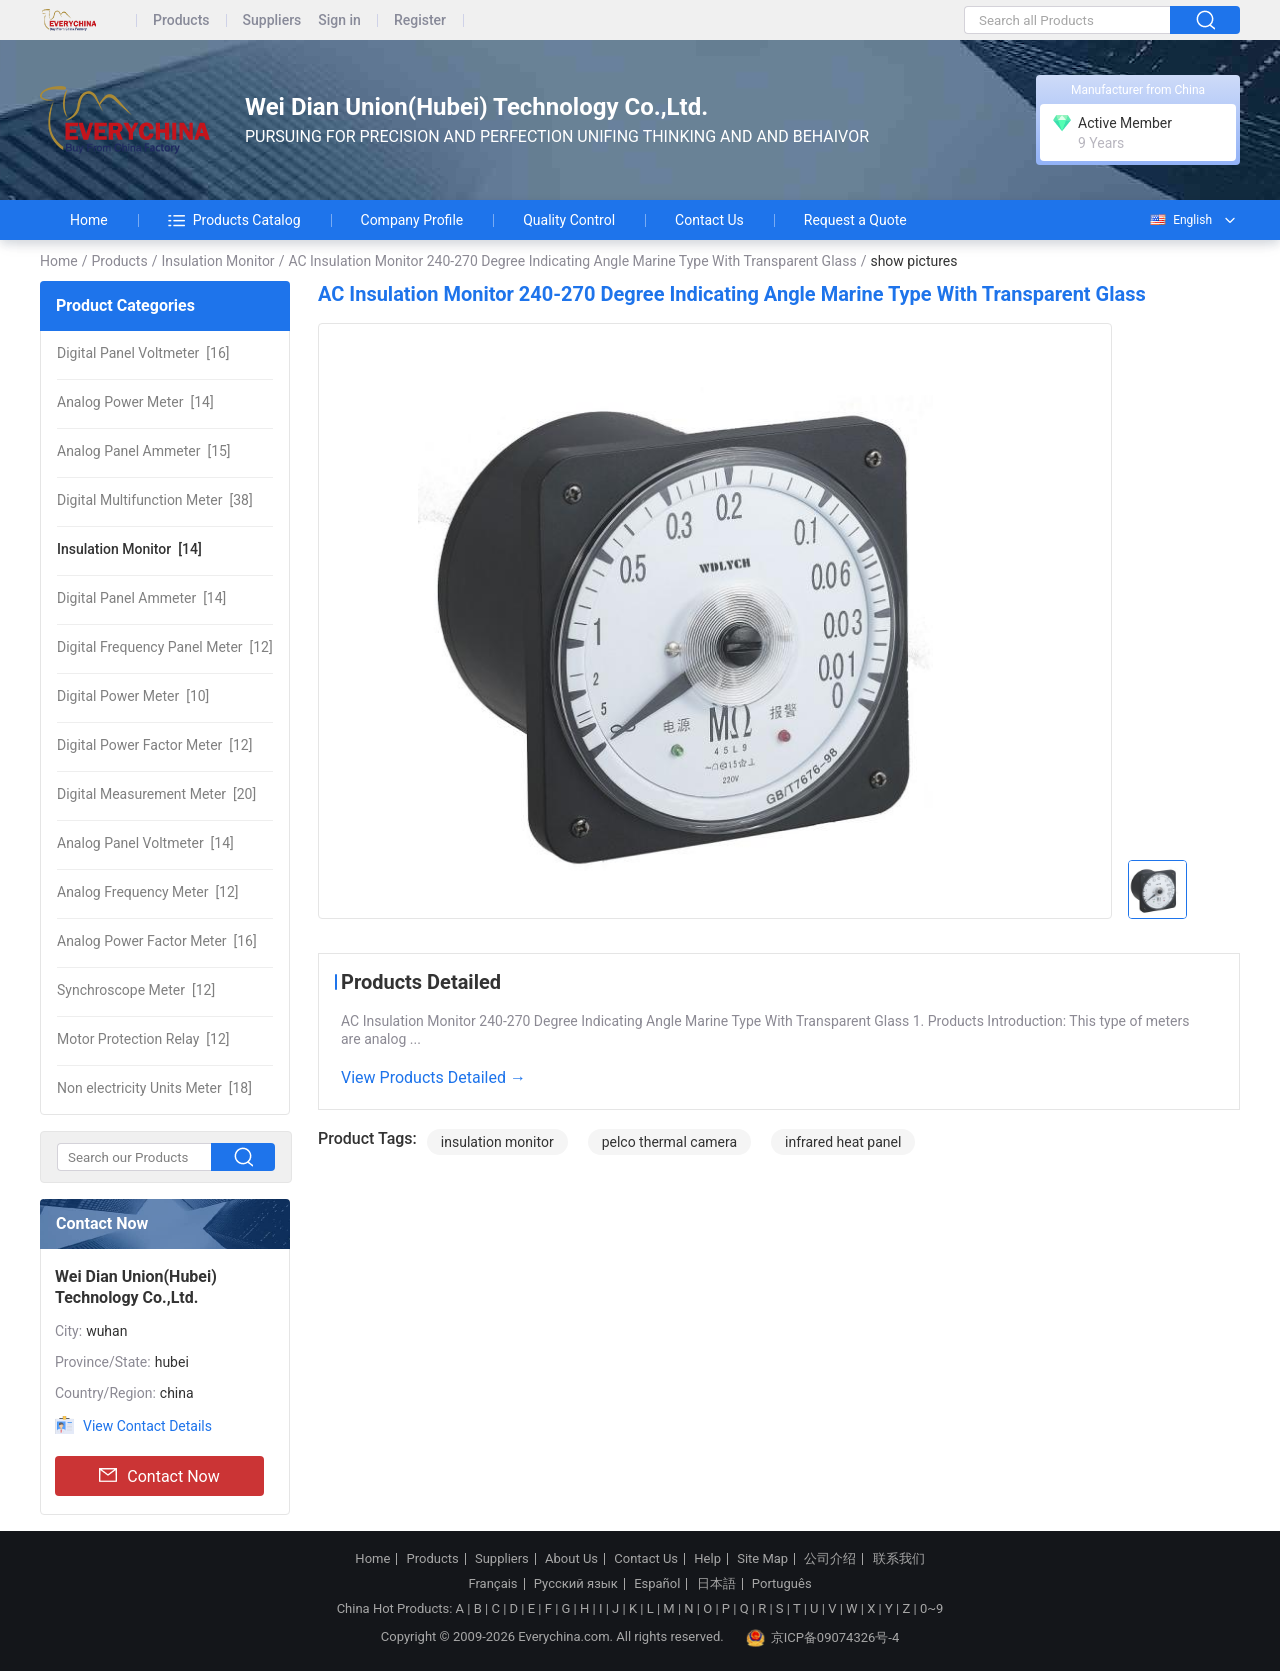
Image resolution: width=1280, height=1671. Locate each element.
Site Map (762, 1559)
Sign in (339, 20)
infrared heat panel (843, 1142)
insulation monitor (497, 1142)
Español (657, 1584)
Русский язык (576, 1584)
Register (420, 20)
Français (492, 1584)
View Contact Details (147, 1426)
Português (782, 1584)
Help (707, 1559)
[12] (165, 647)
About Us (571, 1559)
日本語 (716, 1584)
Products (181, 20)
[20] (156, 794)
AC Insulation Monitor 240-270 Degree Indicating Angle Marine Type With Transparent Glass (572, 261)
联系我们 (899, 1559)
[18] (154, 1088)
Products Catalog (234, 220)
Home (89, 220)
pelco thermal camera (669, 1142)
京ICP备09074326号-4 (823, 1638)
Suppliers (272, 20)
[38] (155, 500)
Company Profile (412, 220)
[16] (143, 353)
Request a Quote (855, 220)
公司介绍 (830, 1559)
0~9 (931, 1608)
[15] (144, 451)
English (1180, 220)
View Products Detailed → (433, 1077)
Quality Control (569, 220)
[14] (135, 402)
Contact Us (709, 220)
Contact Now (159, 1476)
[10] (133, 696)
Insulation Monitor (217, 261)
